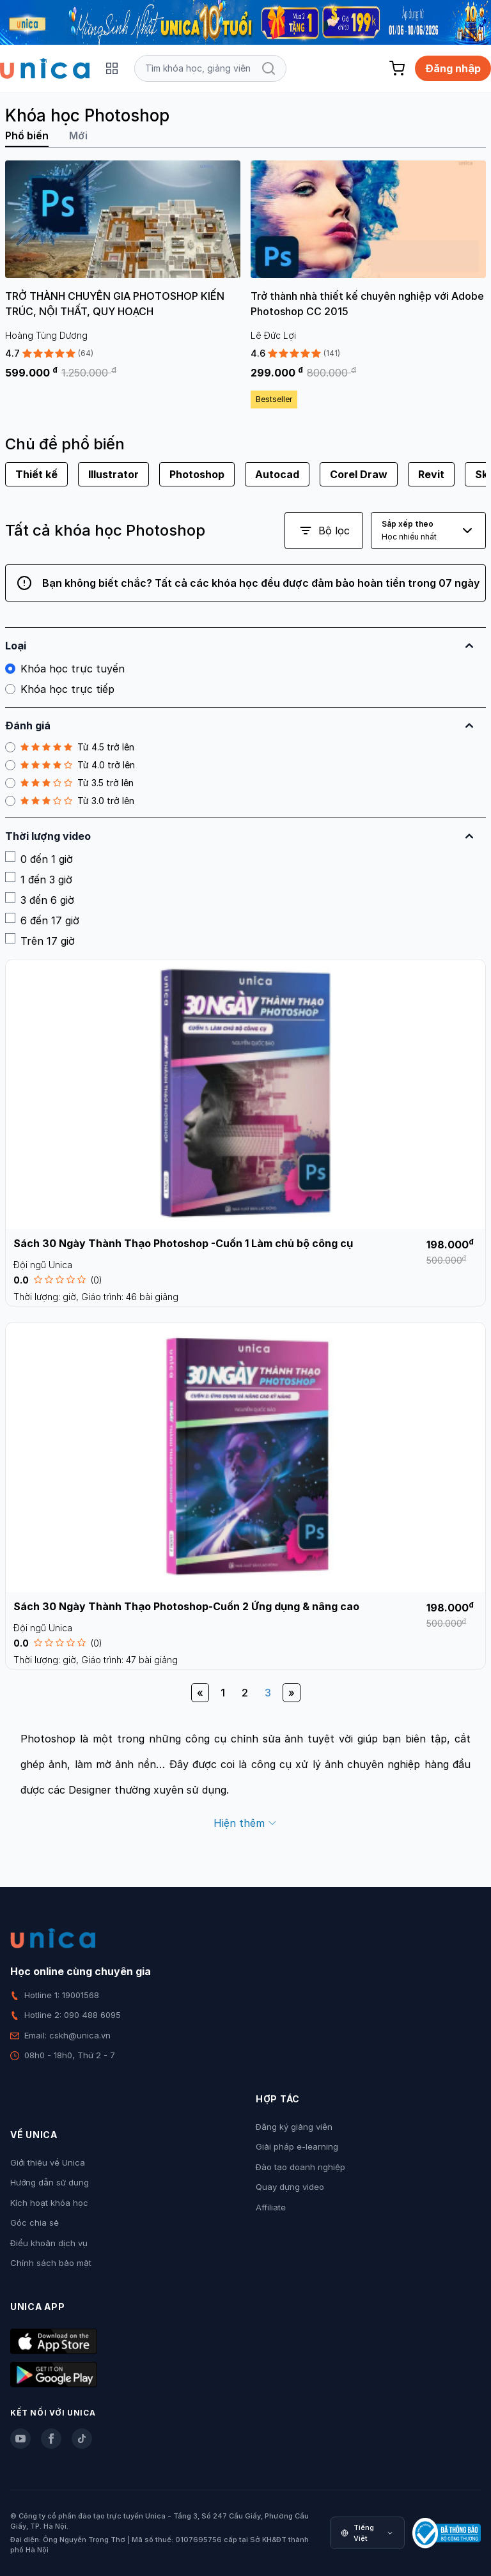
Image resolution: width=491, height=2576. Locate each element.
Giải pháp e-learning (297, 2146)
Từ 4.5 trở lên (69, 747)
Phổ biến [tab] (27, 135)
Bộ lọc (324, 530)
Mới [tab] (78, 135)
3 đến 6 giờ (39, 899)
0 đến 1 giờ (39, 858)
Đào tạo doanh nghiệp (300, 2167)
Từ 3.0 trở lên (69, 801)
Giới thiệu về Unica (47, 2162)
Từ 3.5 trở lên (69, 783)
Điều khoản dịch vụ (49, 2243)
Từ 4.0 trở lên (70, 765)
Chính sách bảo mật (50, 2263)
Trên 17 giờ (40, 940)
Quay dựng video (290, 2187)
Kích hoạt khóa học (49, 2203)
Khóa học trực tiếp (59, 689)
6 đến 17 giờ (42, 920)
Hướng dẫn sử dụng (49, 2182)
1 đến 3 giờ (38, 879)
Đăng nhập (453, 68)
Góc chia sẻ (34, 2222)
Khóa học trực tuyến (65, 668)
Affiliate (271, 2207)
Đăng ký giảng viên (294, 2127)
